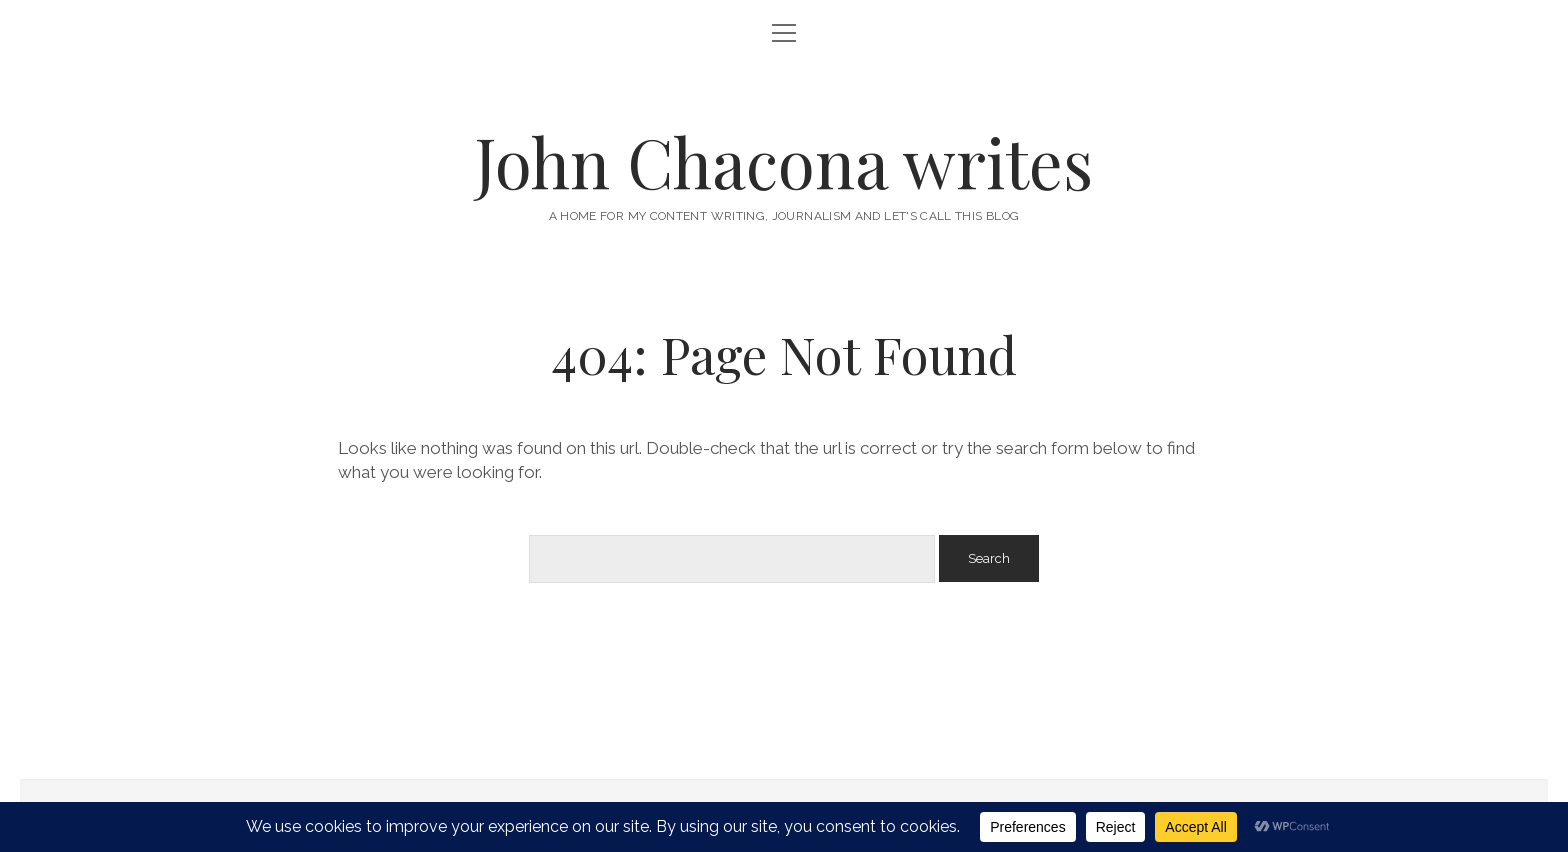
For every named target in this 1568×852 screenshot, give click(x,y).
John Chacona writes (784, 161)
